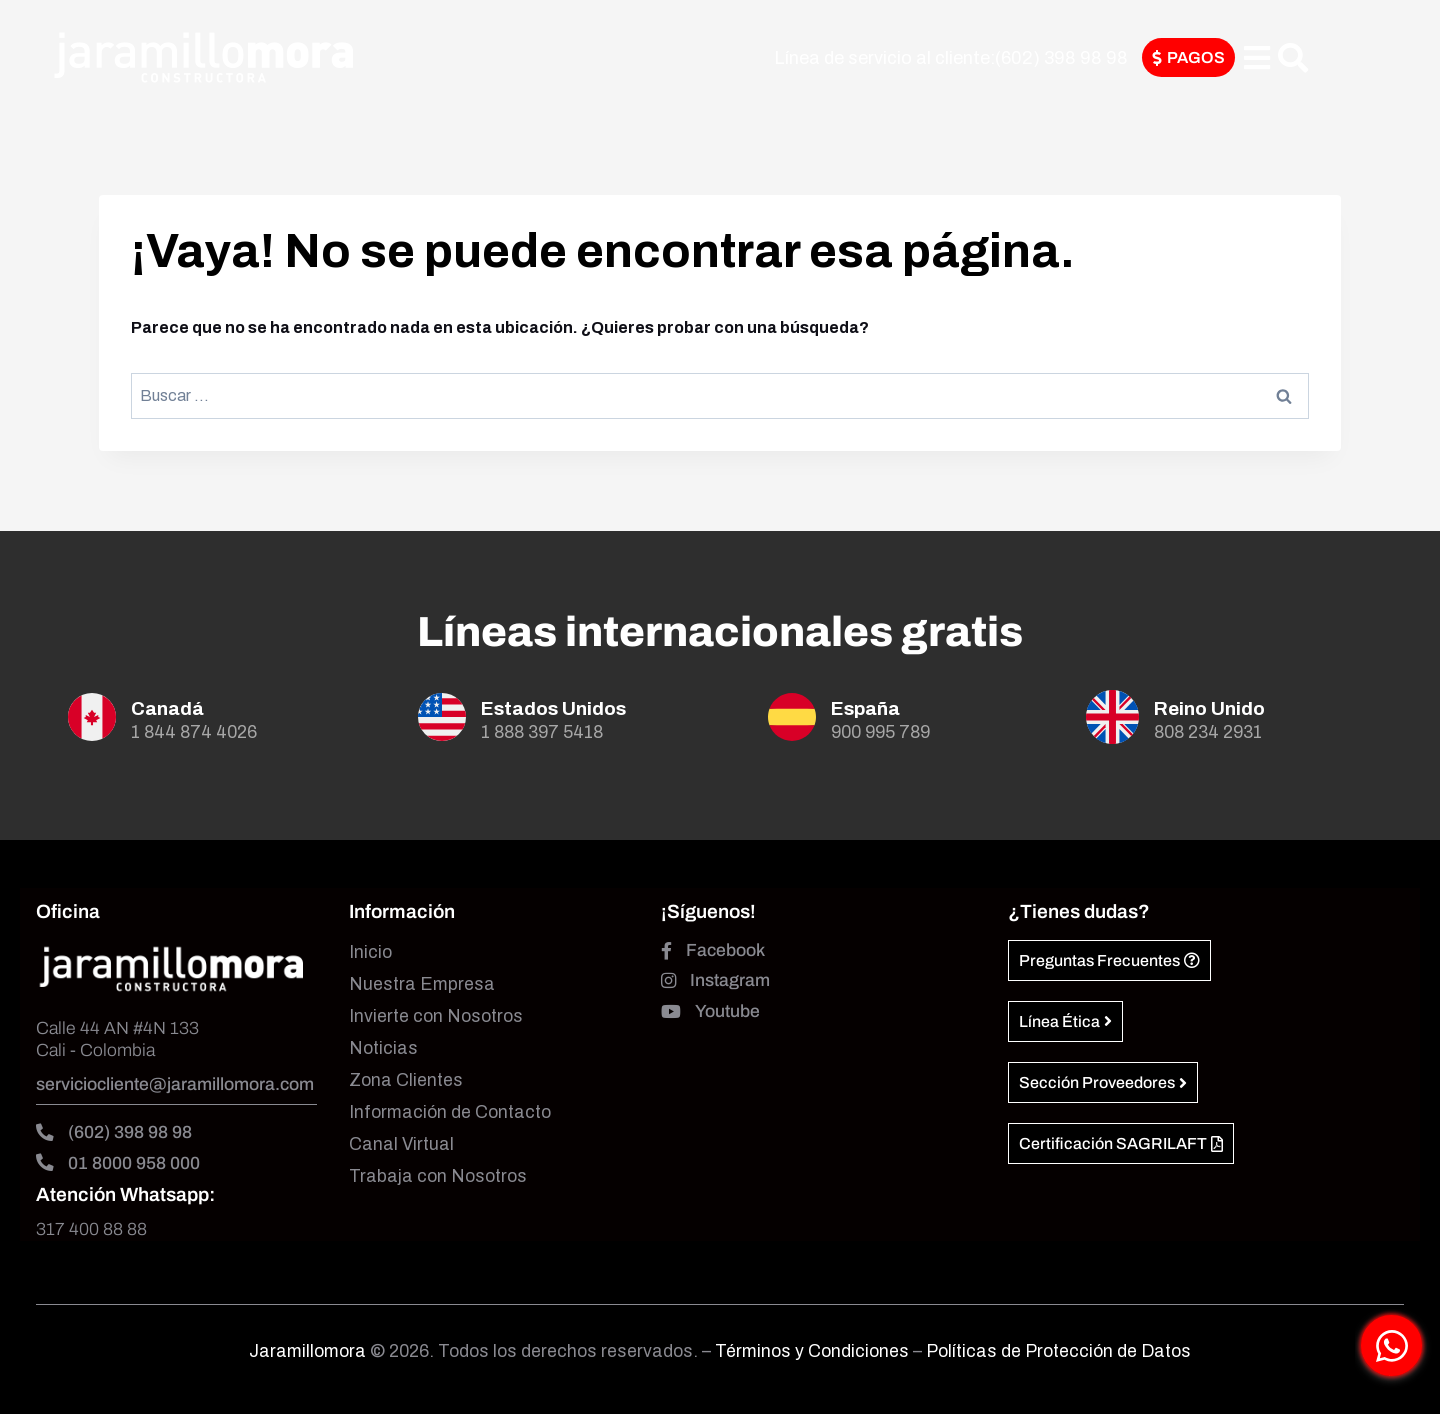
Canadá (167, 708)
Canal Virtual (401, 1144)
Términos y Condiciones (814, 1351)
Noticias (383, 1048)
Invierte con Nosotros (436, 1016)
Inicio (370, 952)
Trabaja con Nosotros (438, 1176)
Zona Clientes (406, 1080)
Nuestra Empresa (422, 984)
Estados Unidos (553, 708)
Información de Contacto (450, 1112)
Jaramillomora (307, 1351)
